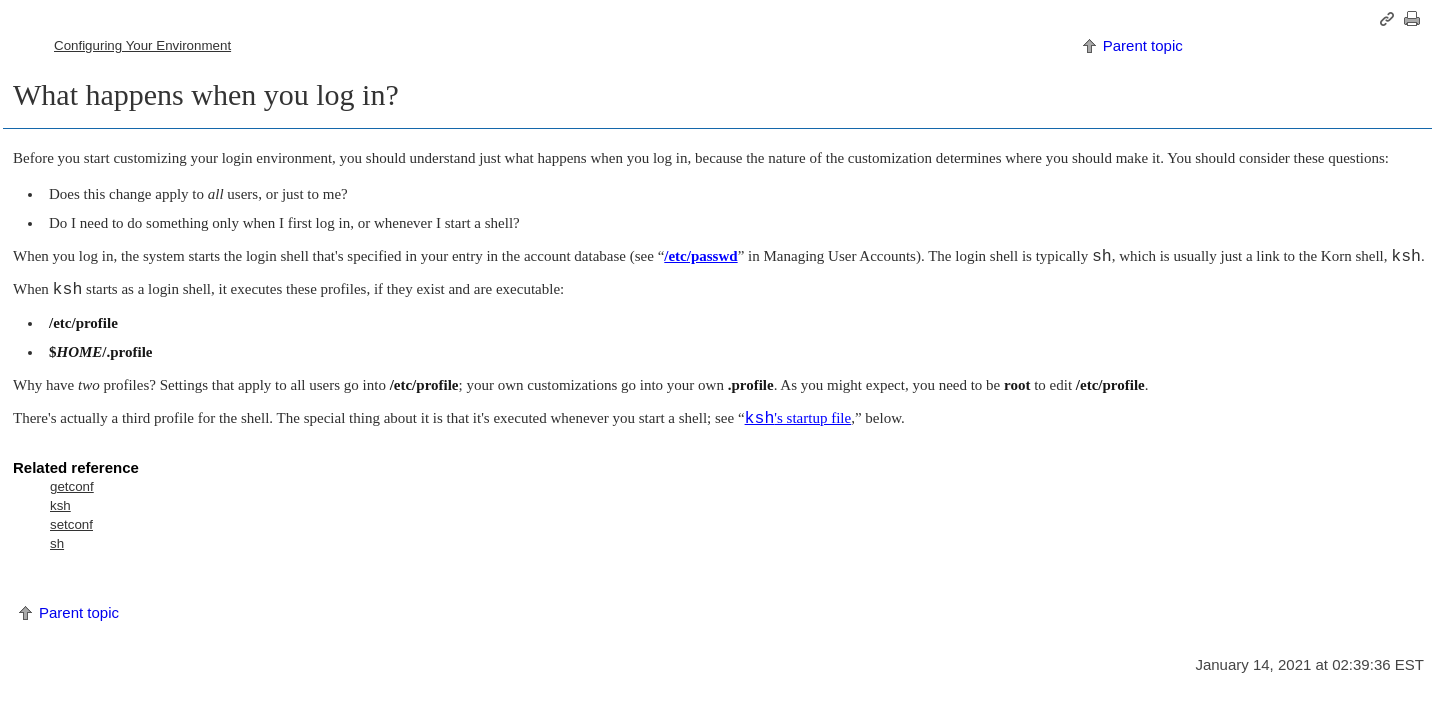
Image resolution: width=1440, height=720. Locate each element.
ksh (60, 505)
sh (57, 543)
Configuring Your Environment (142, 45)
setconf (71, 524)
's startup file (798, 418)
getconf (72, 486)
